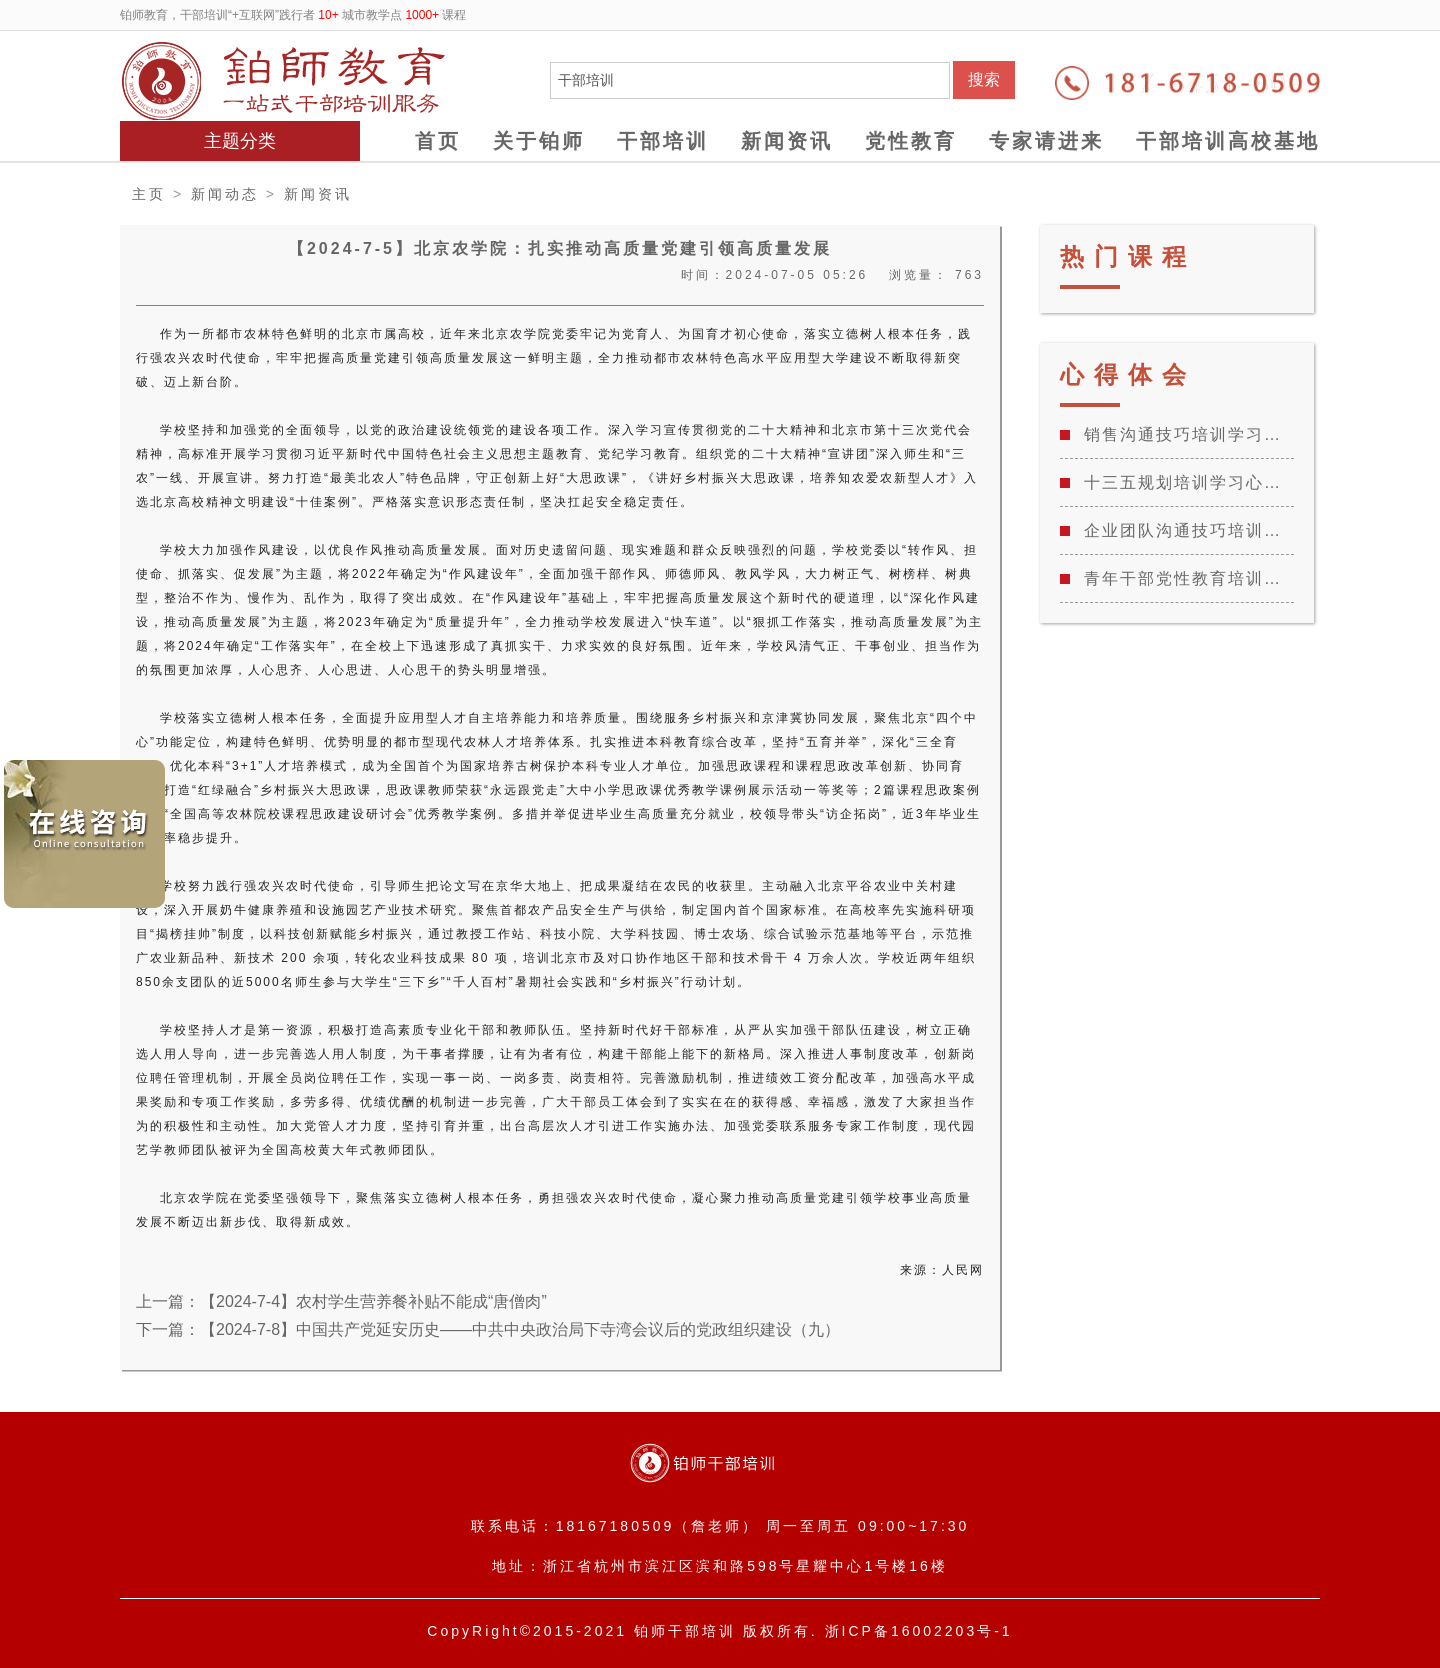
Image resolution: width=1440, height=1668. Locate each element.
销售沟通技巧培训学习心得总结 (1189, 434)
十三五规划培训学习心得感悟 (1189, 482)
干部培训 (663, 141)
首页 (438, 141)
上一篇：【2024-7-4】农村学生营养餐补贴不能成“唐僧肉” (341, 1301)
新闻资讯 (787, 141)
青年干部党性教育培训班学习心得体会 (1189, 578)
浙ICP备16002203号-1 (919, 1631)
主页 (149, 194)
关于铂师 (539, 141)
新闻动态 (225, 194)
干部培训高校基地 (1228, 141)
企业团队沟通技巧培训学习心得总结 (1189, 530)
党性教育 (911, 141)
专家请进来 (1046, 141)
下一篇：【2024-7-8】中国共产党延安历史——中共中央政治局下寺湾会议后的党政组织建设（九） (488, 1329)
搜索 (984, 79)
